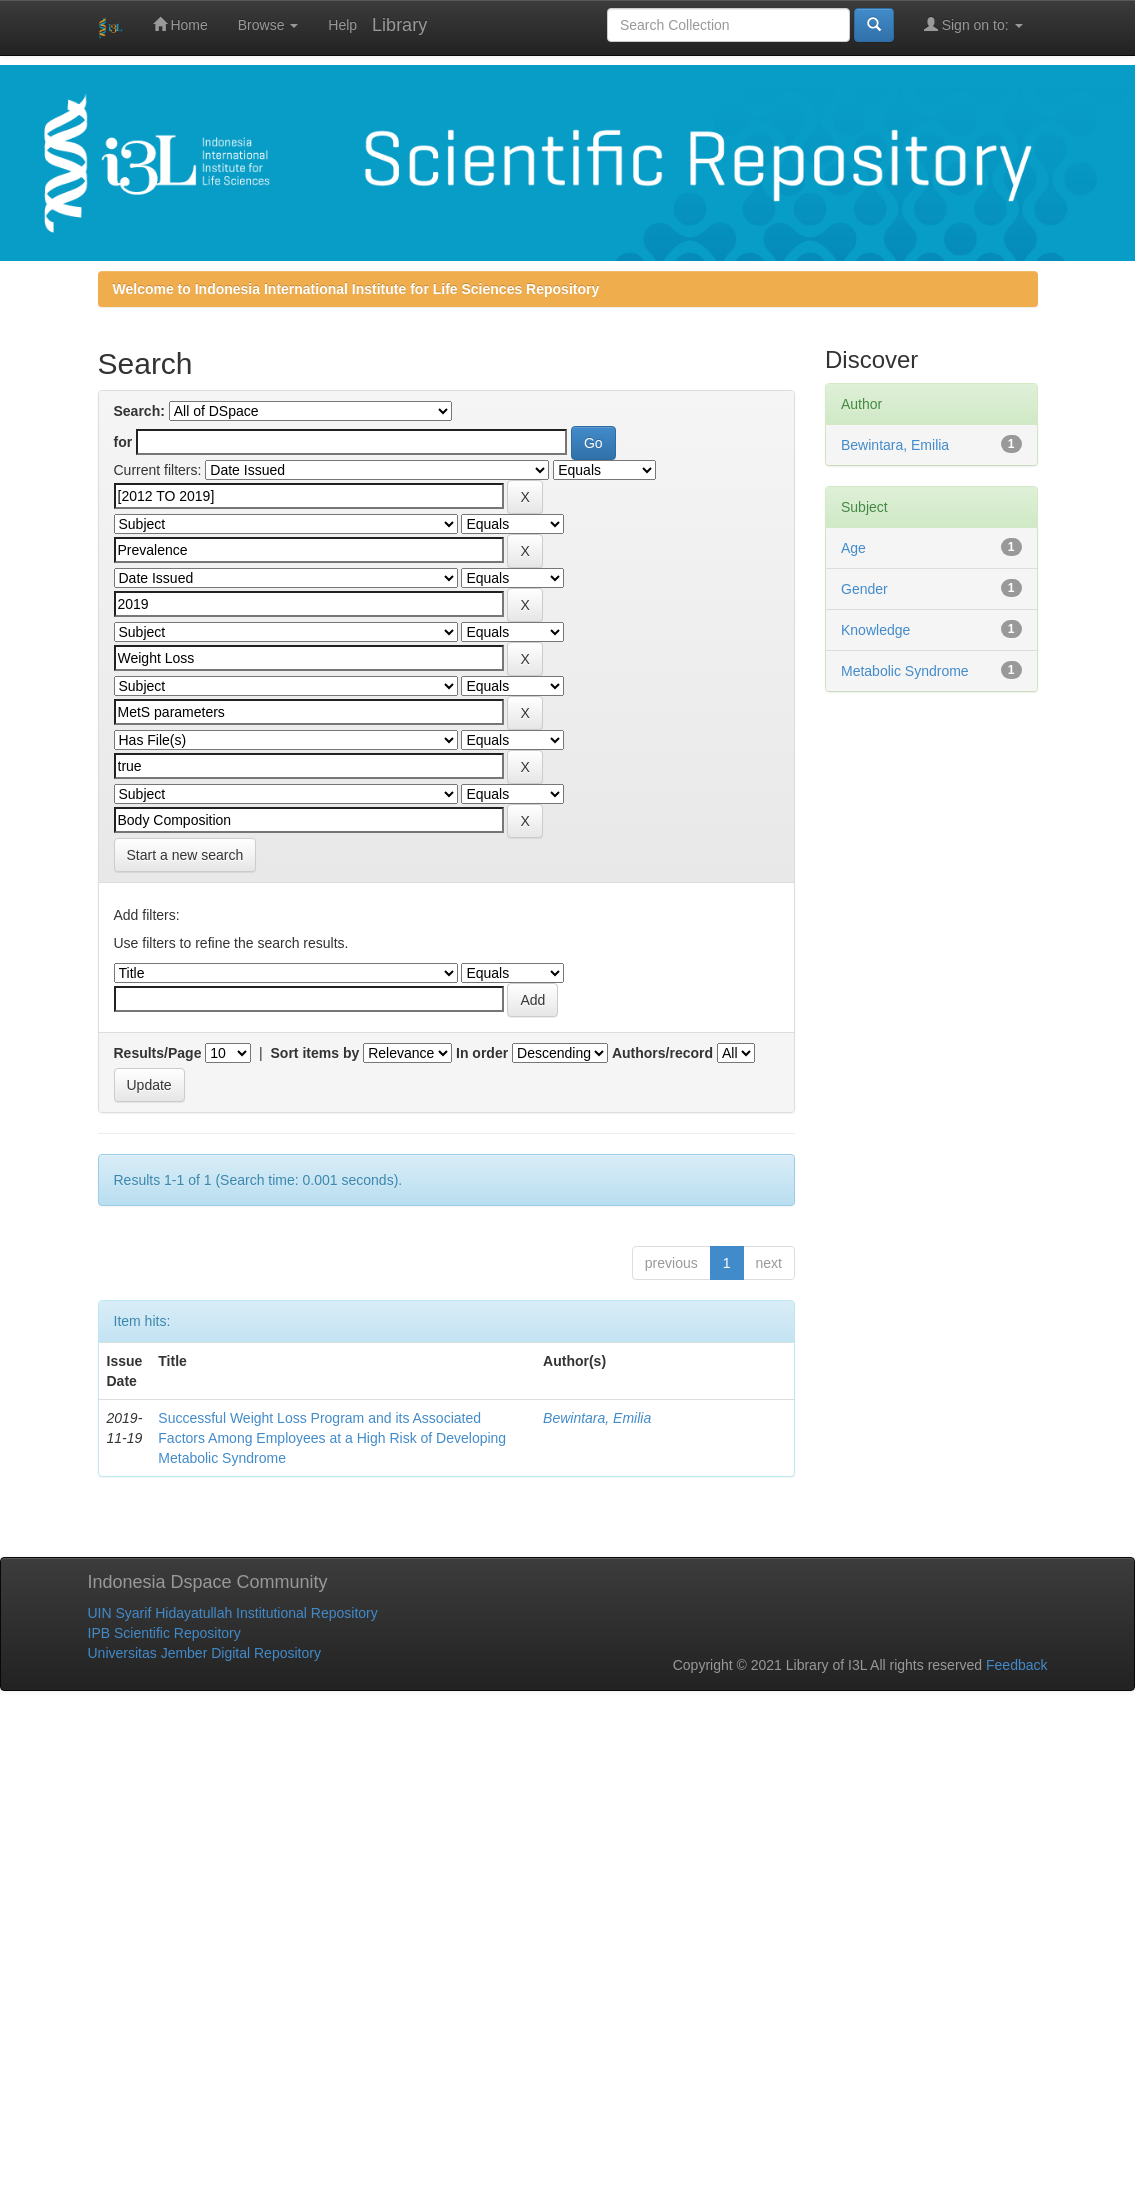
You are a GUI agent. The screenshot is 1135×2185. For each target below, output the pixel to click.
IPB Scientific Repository (164, 1633)
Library (399, 25)
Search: (139, 411)
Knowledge (875, 630)
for (123, 442)
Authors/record (662, 1053)
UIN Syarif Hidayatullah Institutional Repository (233, 1613)
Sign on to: (973, 24)
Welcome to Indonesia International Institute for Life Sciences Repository (356, 289)
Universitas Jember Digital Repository (204, 1653)
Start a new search (185, 855)
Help (342, 25)
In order (482, 1053)
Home (180, 24)
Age (853, 548)
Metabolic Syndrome (905, 671)
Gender (864, 589)
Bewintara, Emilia (597, 1418)
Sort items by (315, 1053)
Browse (268, 25)
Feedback (1016, 1665)
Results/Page (158, 1053)
